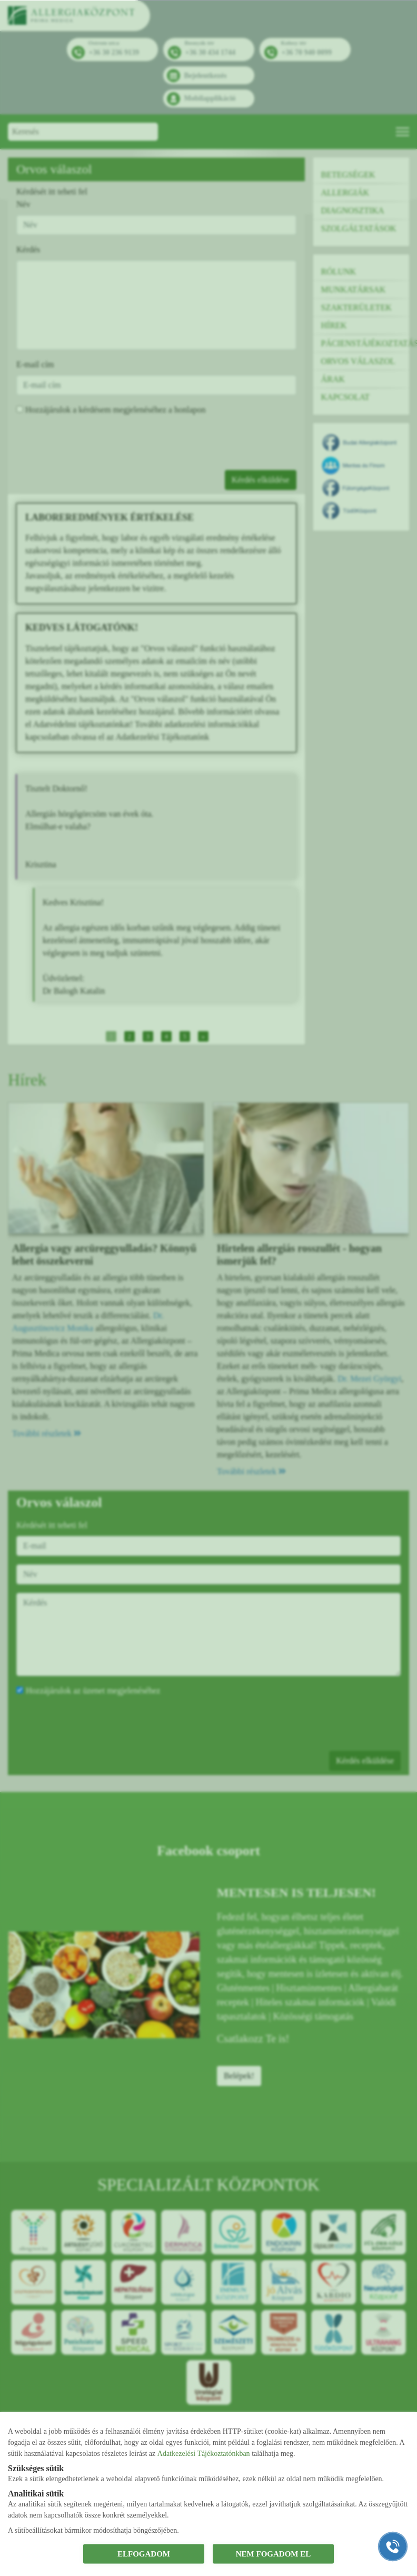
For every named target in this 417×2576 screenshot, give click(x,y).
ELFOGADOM (143, 2554)
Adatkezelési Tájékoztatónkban (203, 2453)
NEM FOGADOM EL (273, 2554)
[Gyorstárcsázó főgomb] (392, 2546)
